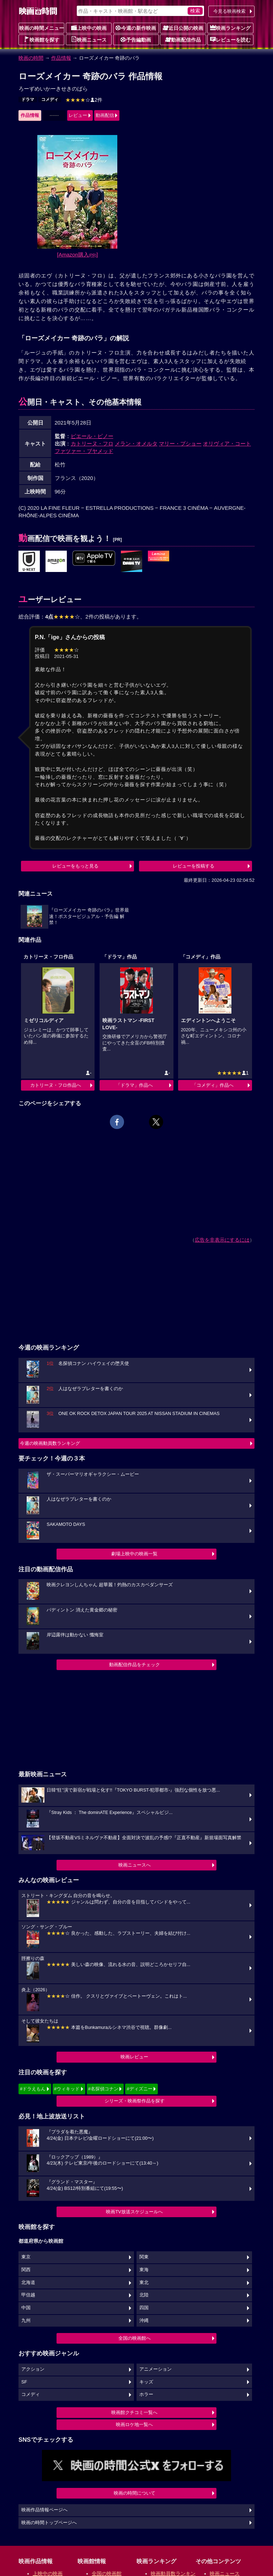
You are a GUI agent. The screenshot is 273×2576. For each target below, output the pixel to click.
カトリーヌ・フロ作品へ (55, 1085)
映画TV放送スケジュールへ (134, 2211)
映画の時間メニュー (41, 28)
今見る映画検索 (229, 11)
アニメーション (155, 2369)
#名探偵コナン (103, 2088)
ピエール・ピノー (92, 436)
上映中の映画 (89, 28)
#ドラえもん (33, 2088)
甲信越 (28, 2295)
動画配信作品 (183, 39)
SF (24, 2382)
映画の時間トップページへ (49, 2522)
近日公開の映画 (183, 28)
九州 (26, 2320)
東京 (26, 2256)
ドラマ (27, 99)
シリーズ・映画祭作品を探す (135, 2101)
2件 (83, 100)
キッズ (146, 2382)
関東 (144, 2256)
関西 (26, 2269)
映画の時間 (30, 58)
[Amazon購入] (77, 255)
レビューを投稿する (193, 866)
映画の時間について (134, 2493)
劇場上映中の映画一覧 (134, 1553)
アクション (32, 2369)
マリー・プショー (180, 444)
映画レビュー (134, 2056)
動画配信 (105, 115)
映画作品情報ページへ (44, 2509)
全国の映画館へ (134, 2338)
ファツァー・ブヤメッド (84, 451)
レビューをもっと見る (75, 866)
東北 (144, 2282)
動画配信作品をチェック (134, 1664)
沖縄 (144, 2320)
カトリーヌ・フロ (92, 444)
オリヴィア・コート (227, 444)
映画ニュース (89, 39)
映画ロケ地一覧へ (134, 2424)
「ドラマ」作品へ (134, 1085)
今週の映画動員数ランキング (50, 1443)
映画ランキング (230, 28)
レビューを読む (230, 39)
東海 (144, 2269)
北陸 (144, 2295)
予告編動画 (136, 39)
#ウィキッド (67, 2088)
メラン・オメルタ (136, 444)
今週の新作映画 (136, 28)
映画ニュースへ (134, 1865)
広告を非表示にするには (222, 1240)
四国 (144, 2307)
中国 (26, 2307)
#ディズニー (139, 2088)
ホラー (146, 2394)
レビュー (78, 115)
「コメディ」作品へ (213, 1085)
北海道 (28, 2282)
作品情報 (61, 58)
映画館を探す (41, 39)
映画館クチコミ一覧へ (134, 2412)
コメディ (49, 99)
